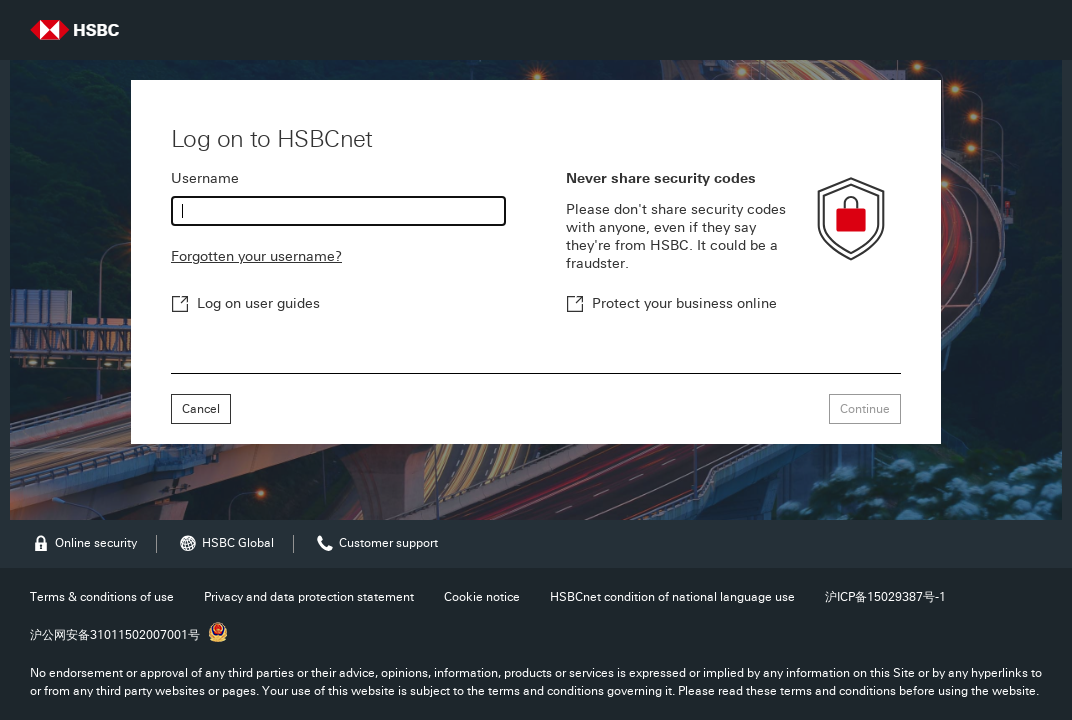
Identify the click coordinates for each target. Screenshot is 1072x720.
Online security (83, 543)
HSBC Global (225, 543)
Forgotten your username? (256, 257)
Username (205, 178)
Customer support (376, 543)
